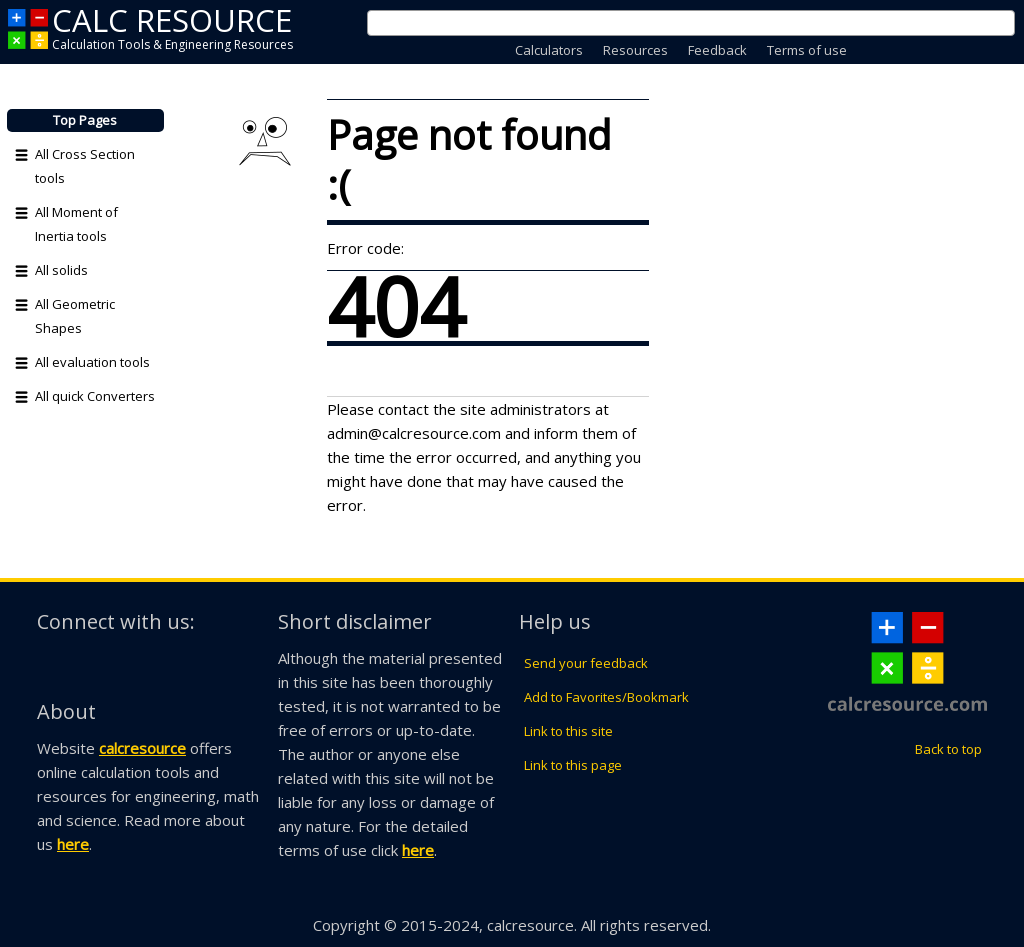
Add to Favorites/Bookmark (606, 697)
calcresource (142, 748)
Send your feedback (586, 663)
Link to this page (573, 765)
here (73, 844)
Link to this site (568, 731)
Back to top (948, 749)
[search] (667, 23)
